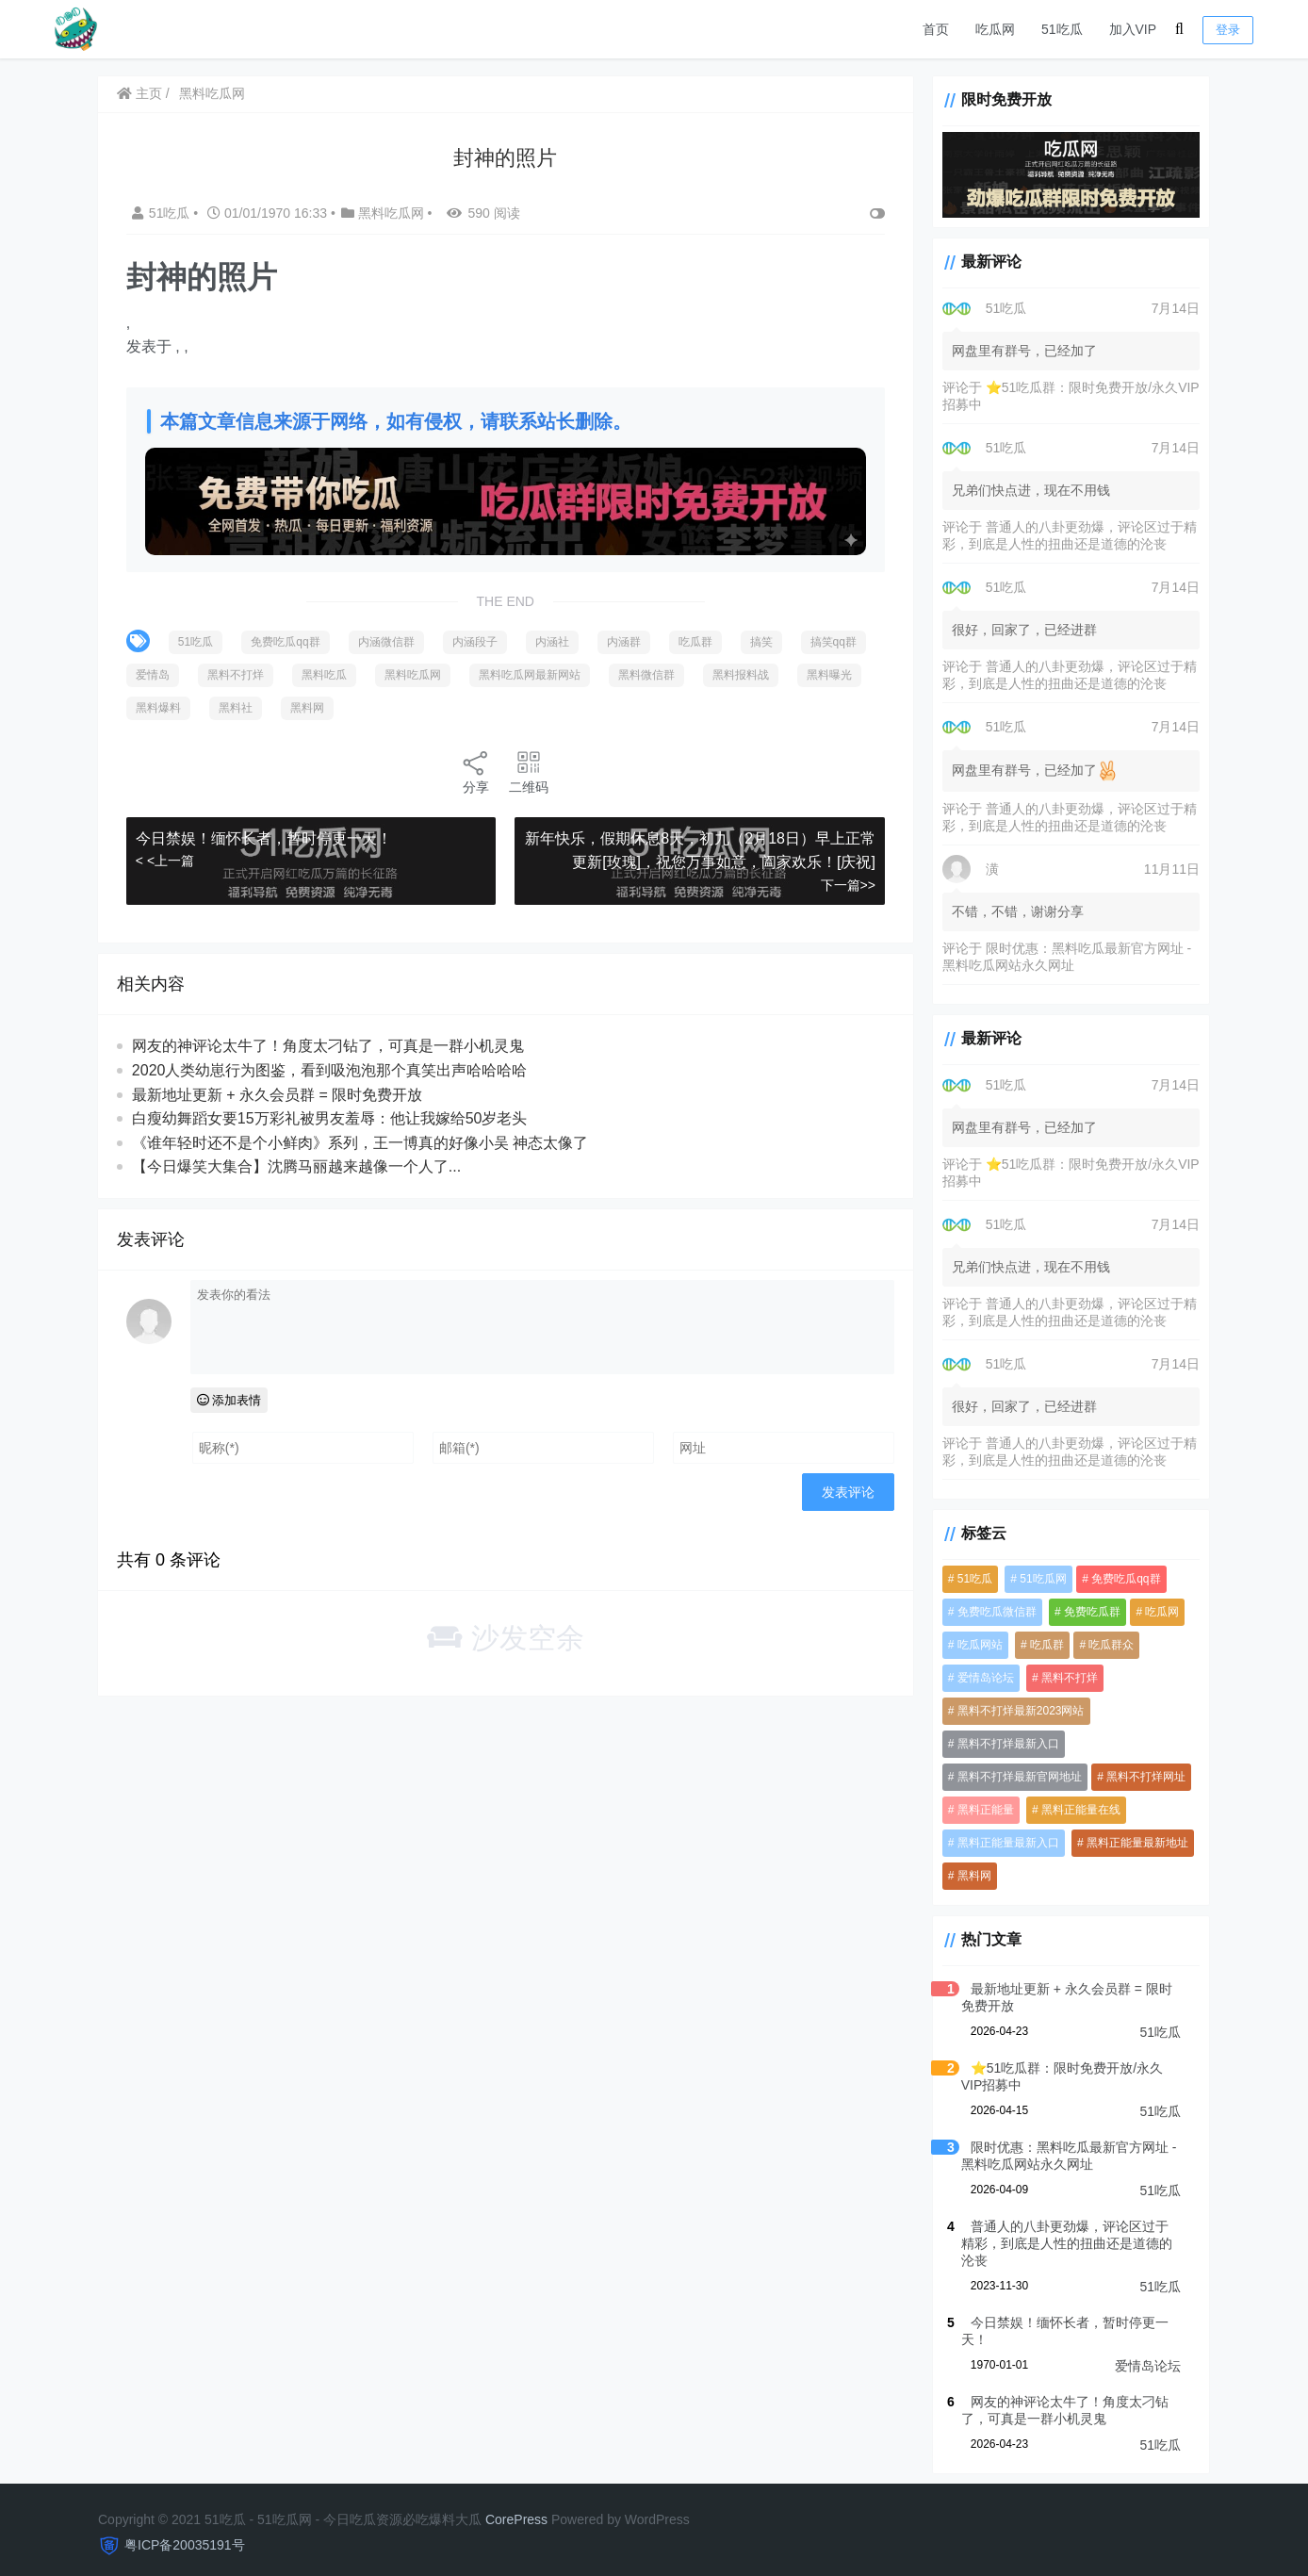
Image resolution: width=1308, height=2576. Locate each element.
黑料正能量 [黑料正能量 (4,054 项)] (979, 1811)
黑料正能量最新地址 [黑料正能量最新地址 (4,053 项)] (1132, 1844)
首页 (936, 29)
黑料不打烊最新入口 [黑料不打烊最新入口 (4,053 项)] (1002, 1745)
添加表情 (230, 1399)
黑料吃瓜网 (213, 93)
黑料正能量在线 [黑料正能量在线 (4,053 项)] (1075, 1811)
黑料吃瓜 (409, 674)
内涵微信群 (387, 641)
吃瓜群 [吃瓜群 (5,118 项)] (1041, 1646)
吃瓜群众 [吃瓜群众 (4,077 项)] (1105, 1646)
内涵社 (553, 641)
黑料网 (485, 707)
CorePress (516, 2504)
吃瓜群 (696, 641)
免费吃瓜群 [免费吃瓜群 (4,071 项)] (1086, 1613)
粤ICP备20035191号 (184, 2529)
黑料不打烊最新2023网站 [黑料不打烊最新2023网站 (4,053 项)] (1014, 1712)
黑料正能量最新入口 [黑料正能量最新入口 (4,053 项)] (1002, 1844)
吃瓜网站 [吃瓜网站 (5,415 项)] (973, 1646)
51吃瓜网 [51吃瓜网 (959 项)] (1037, 1580)
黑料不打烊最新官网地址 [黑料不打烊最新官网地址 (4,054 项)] (1013, 1778)
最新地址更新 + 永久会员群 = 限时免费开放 (278, 1093)
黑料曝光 (253, 707)
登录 (1228, 30)
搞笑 (762, 641)
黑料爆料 (336, 707)
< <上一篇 (166, 859)
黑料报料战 (165, 707)
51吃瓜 (1062, 29)
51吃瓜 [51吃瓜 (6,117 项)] (968, 1580)
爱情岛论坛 (1148, 2350)
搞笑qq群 (160, 674)
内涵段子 (476, 641)
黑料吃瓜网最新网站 (614, 674)
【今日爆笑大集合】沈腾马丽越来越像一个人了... (297, 1165)
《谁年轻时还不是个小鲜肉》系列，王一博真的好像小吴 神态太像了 (361, 1142)
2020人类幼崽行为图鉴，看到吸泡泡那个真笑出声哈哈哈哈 (331, 1069)
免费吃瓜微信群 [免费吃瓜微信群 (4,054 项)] (990, 1613)
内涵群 (625, 641)
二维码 (526, 770)
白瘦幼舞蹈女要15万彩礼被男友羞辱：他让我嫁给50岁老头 (331, 1117)
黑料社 (414, 707)
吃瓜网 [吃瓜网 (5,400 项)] (1156, 1613)
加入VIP (1133, 29)
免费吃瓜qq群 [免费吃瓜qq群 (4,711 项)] (1120, 1580)
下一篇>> (840, 884)
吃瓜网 (995, 29)
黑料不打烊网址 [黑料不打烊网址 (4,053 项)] (1140, 1778)
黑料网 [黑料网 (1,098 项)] (968, 1877)
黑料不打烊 (320, 674)
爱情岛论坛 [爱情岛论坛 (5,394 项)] (979, 1679)
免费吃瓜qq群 (286, 641)
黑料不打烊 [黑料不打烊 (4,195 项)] (1064, 1679)
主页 (140, 93)
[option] (502, 335)
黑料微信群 (731, 674)
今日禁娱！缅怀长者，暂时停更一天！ (265, 837)
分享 (473, 770)
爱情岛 (237, 674)
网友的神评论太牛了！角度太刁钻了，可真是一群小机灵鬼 (329, 1045)
